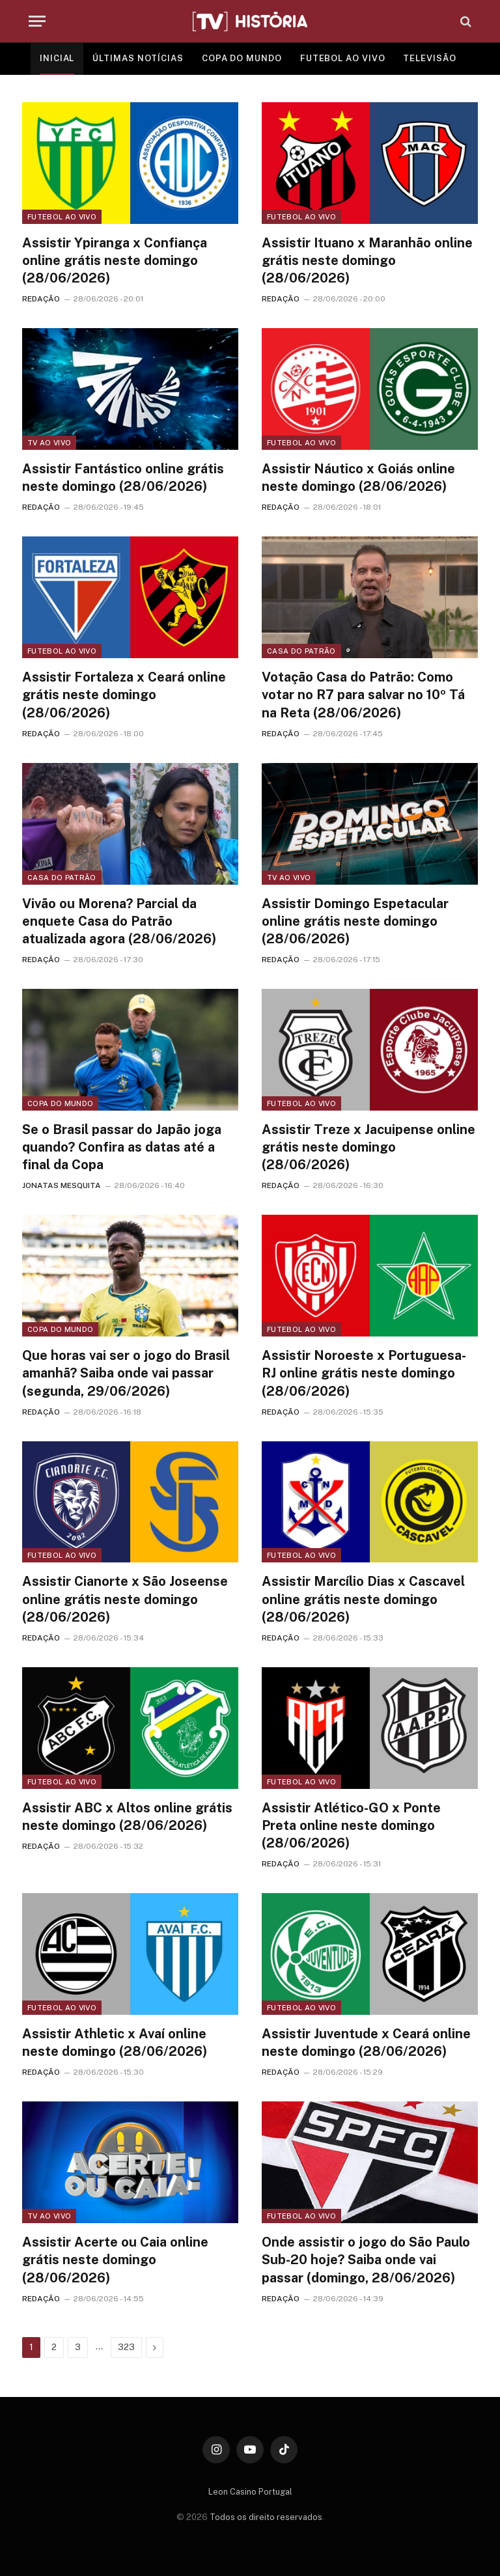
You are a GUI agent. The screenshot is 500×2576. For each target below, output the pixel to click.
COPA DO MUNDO (242, 58)
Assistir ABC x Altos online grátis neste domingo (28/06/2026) (127, 1816)
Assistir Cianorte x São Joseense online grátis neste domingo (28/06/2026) (125, 1598)
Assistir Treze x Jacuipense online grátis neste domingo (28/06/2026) (368, 1147)
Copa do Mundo (60, 1103)
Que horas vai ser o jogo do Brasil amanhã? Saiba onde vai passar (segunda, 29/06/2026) (126, 1373)
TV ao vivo (49, 443)
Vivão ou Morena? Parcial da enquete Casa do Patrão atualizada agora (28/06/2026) (119, 921)
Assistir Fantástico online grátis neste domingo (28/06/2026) (123, 477)
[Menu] (37, 21)
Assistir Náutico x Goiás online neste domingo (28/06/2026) (358, 477)
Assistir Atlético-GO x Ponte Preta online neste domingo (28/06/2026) (351, 1825)
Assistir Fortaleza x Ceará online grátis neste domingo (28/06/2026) (124, 694)
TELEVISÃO (429, 58)
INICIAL (57, 58)
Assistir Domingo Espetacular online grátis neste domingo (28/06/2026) (355, 921)
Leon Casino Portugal (250, 2492)
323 (126, 2347)
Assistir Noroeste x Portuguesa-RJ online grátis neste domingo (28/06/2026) (364, 1373)
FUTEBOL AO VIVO (342, 58)
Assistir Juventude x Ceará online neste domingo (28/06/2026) (366, 2042)
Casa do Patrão (301, 651)
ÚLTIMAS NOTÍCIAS (138, 58)
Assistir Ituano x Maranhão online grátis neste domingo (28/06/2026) (367, 260)
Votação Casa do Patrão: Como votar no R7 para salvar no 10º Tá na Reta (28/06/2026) (363, 694)
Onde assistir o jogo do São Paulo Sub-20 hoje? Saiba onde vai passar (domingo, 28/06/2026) (366, 2259)
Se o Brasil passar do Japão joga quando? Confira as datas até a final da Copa (121, 1147)
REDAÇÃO (41, 298)
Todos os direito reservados (266, 2517)
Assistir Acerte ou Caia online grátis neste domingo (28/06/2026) (115, 2259)
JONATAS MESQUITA (61, 1185)
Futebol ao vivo (61, 217)
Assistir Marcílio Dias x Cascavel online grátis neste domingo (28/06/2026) (363, 1598)
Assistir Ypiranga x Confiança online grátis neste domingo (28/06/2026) (114, 260)
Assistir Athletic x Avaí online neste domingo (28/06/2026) (114, 2042)
